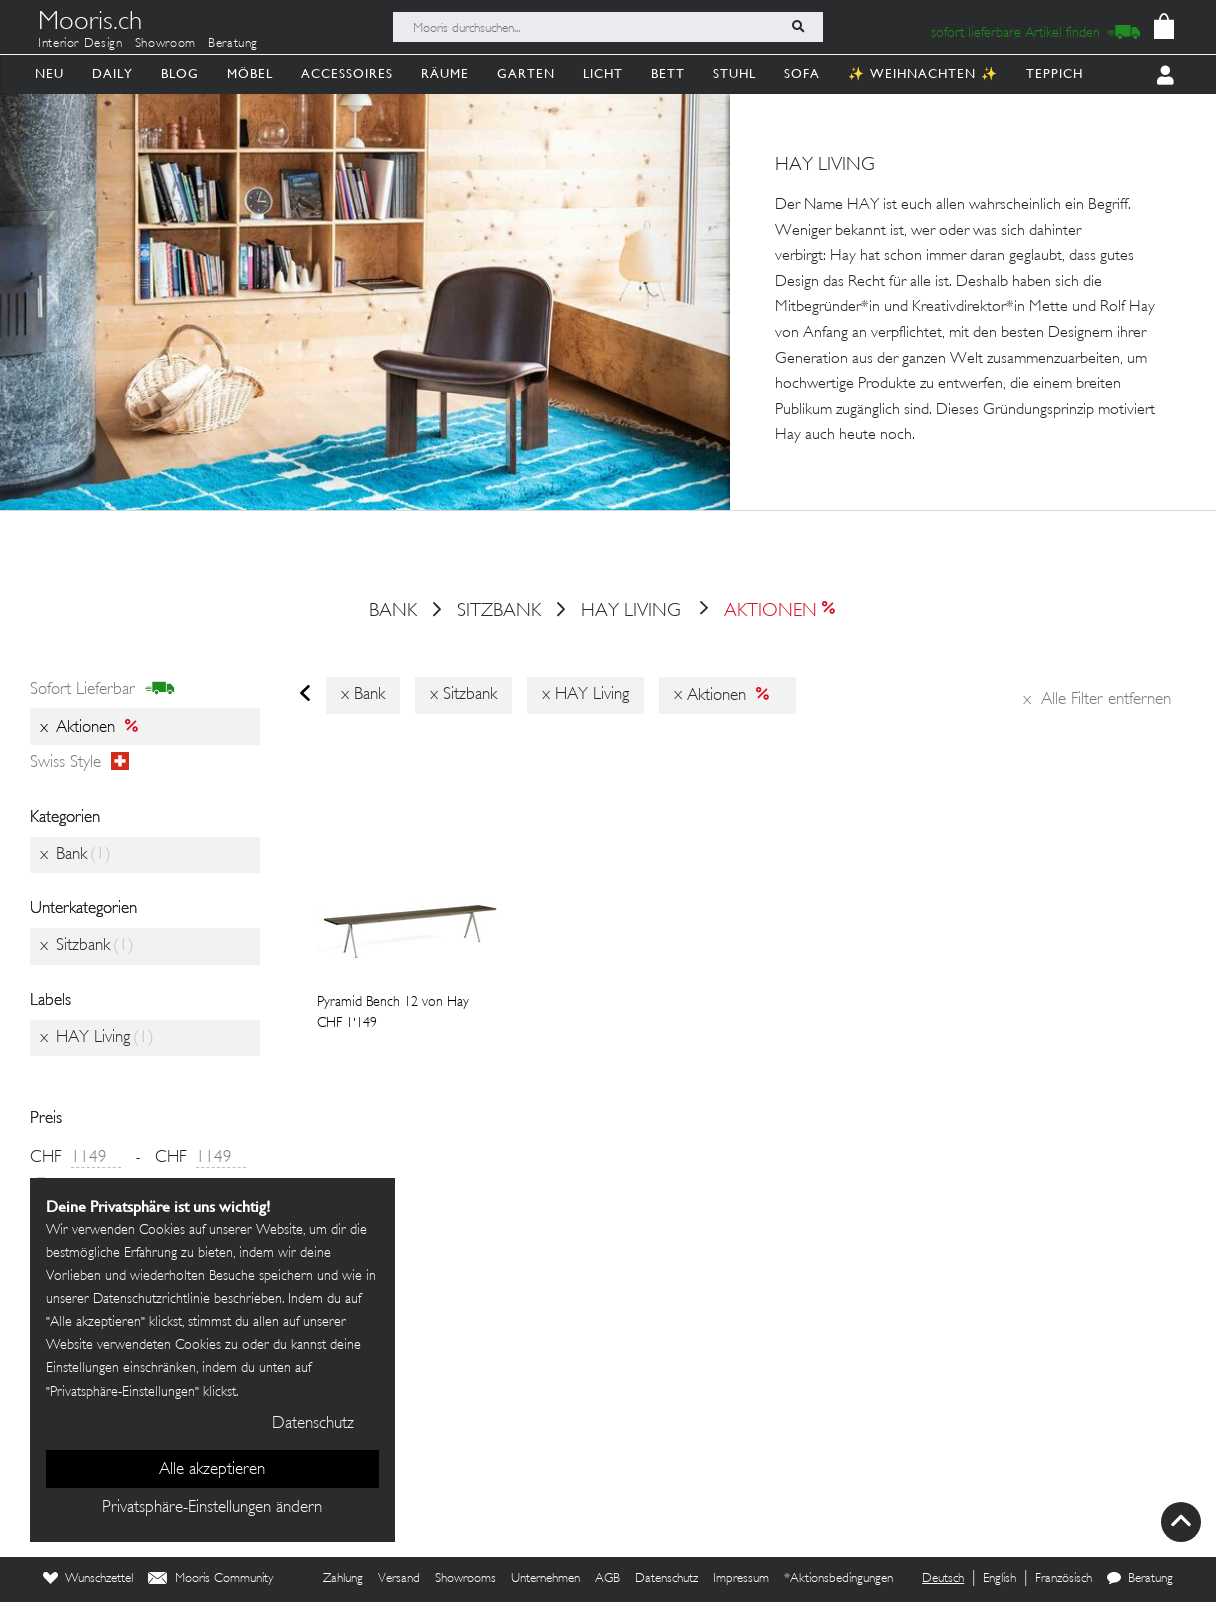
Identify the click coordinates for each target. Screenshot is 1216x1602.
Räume (445, 73)
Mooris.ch (90, 24)
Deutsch (943, 1579)
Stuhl (734, 73)
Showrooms (465, 1579)
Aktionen (765, 612)
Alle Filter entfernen (1097, 700)
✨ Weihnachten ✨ (923, 73)
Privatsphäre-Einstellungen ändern (212, 1508)
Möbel (250, 73)
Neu (49, 73)
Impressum (741, 1579)
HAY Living (631, 612)
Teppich (1054, 73)
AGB (607, 1579)
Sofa (802, 73)
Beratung (233, 44)
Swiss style (79, 763)
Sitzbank (499, 612)
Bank (393, 612)
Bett (668, 73)
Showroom (165, 44)
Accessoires (347, 73)
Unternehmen (545, 1579)
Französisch (1063, 1579)
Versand (399, 1579)
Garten (526, 73)
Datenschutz (666, 1579)
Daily (112, 73)
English (999, 1579)
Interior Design (80, 44)
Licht (603, 73)
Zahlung (343, 1579)
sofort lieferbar (102, 690)
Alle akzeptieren (212, 1470)
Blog (180, 73)
